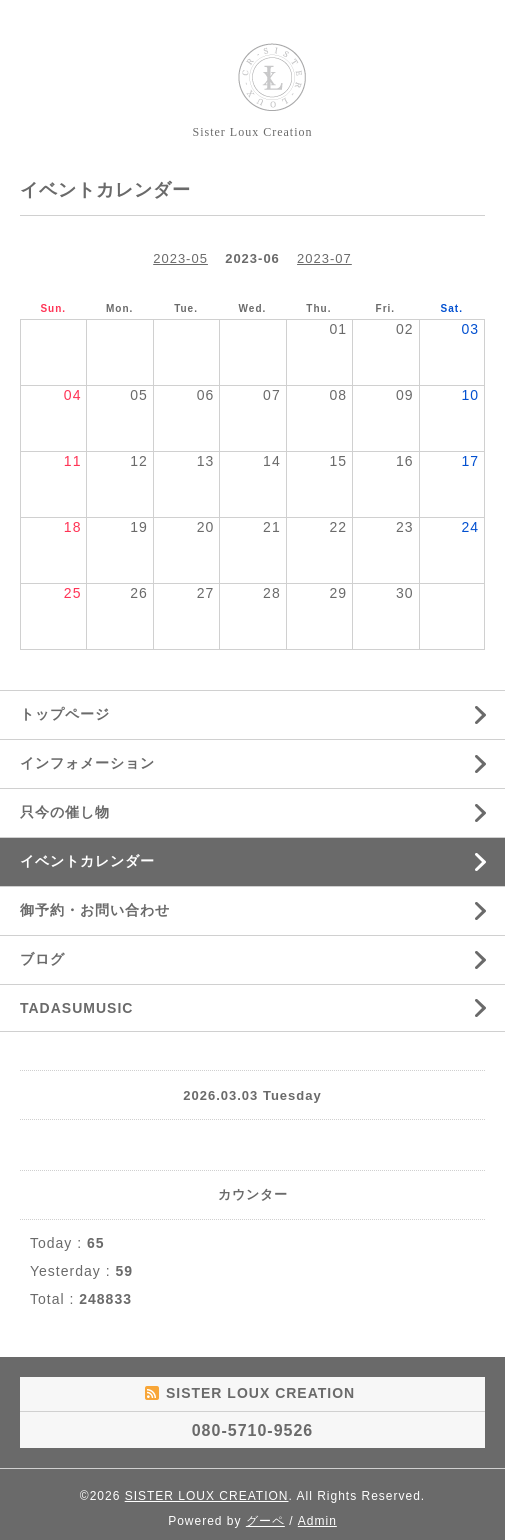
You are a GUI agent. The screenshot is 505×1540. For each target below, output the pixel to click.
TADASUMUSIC (76, 1008)
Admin (317, 1521)
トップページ (65, 714)
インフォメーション (87, 763)
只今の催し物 (65, 812)
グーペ (265, 1521)
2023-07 (324, 258)
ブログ (42, 959)
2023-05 (180, 258)
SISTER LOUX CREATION (207, 1496)
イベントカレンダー (87, 861)
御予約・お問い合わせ (95, 910)
